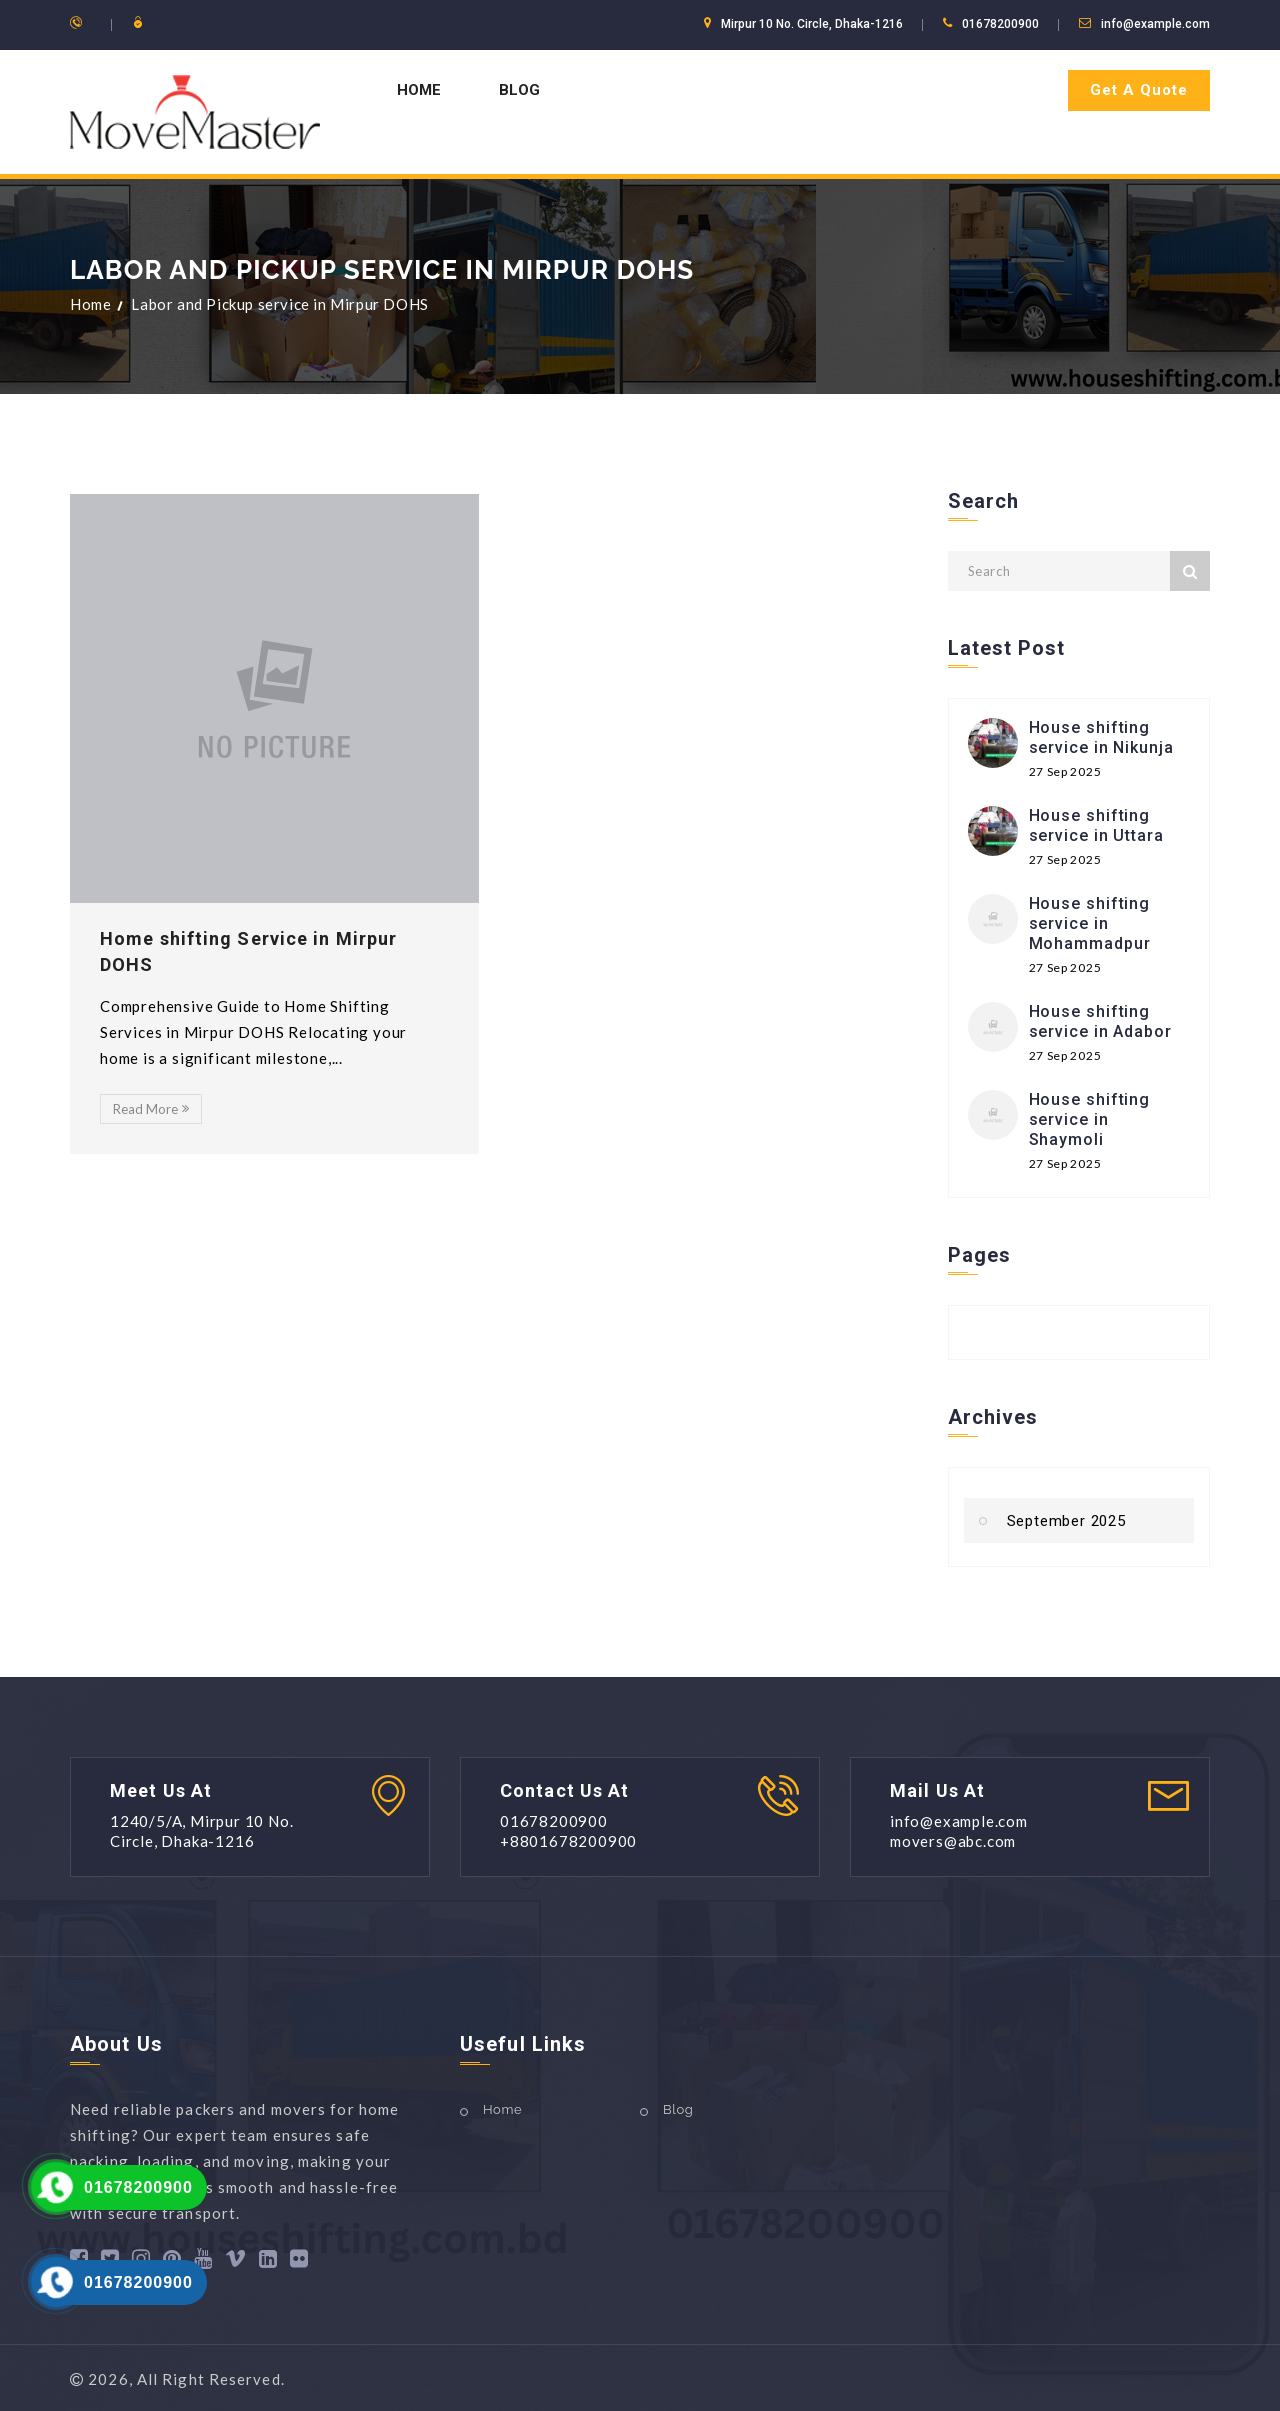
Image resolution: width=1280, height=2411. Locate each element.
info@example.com (1155, 24)
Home (419, 90)
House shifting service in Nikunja (1101, 737)
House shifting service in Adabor (1100, 1021)
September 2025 (1066, 1521)
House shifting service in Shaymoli (1090, 1119)
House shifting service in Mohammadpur (1090, 923)
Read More (151, 1109)
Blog (519, 90)
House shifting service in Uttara (1096, 825)
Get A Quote (1139, 90)
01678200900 (138, 2187)
